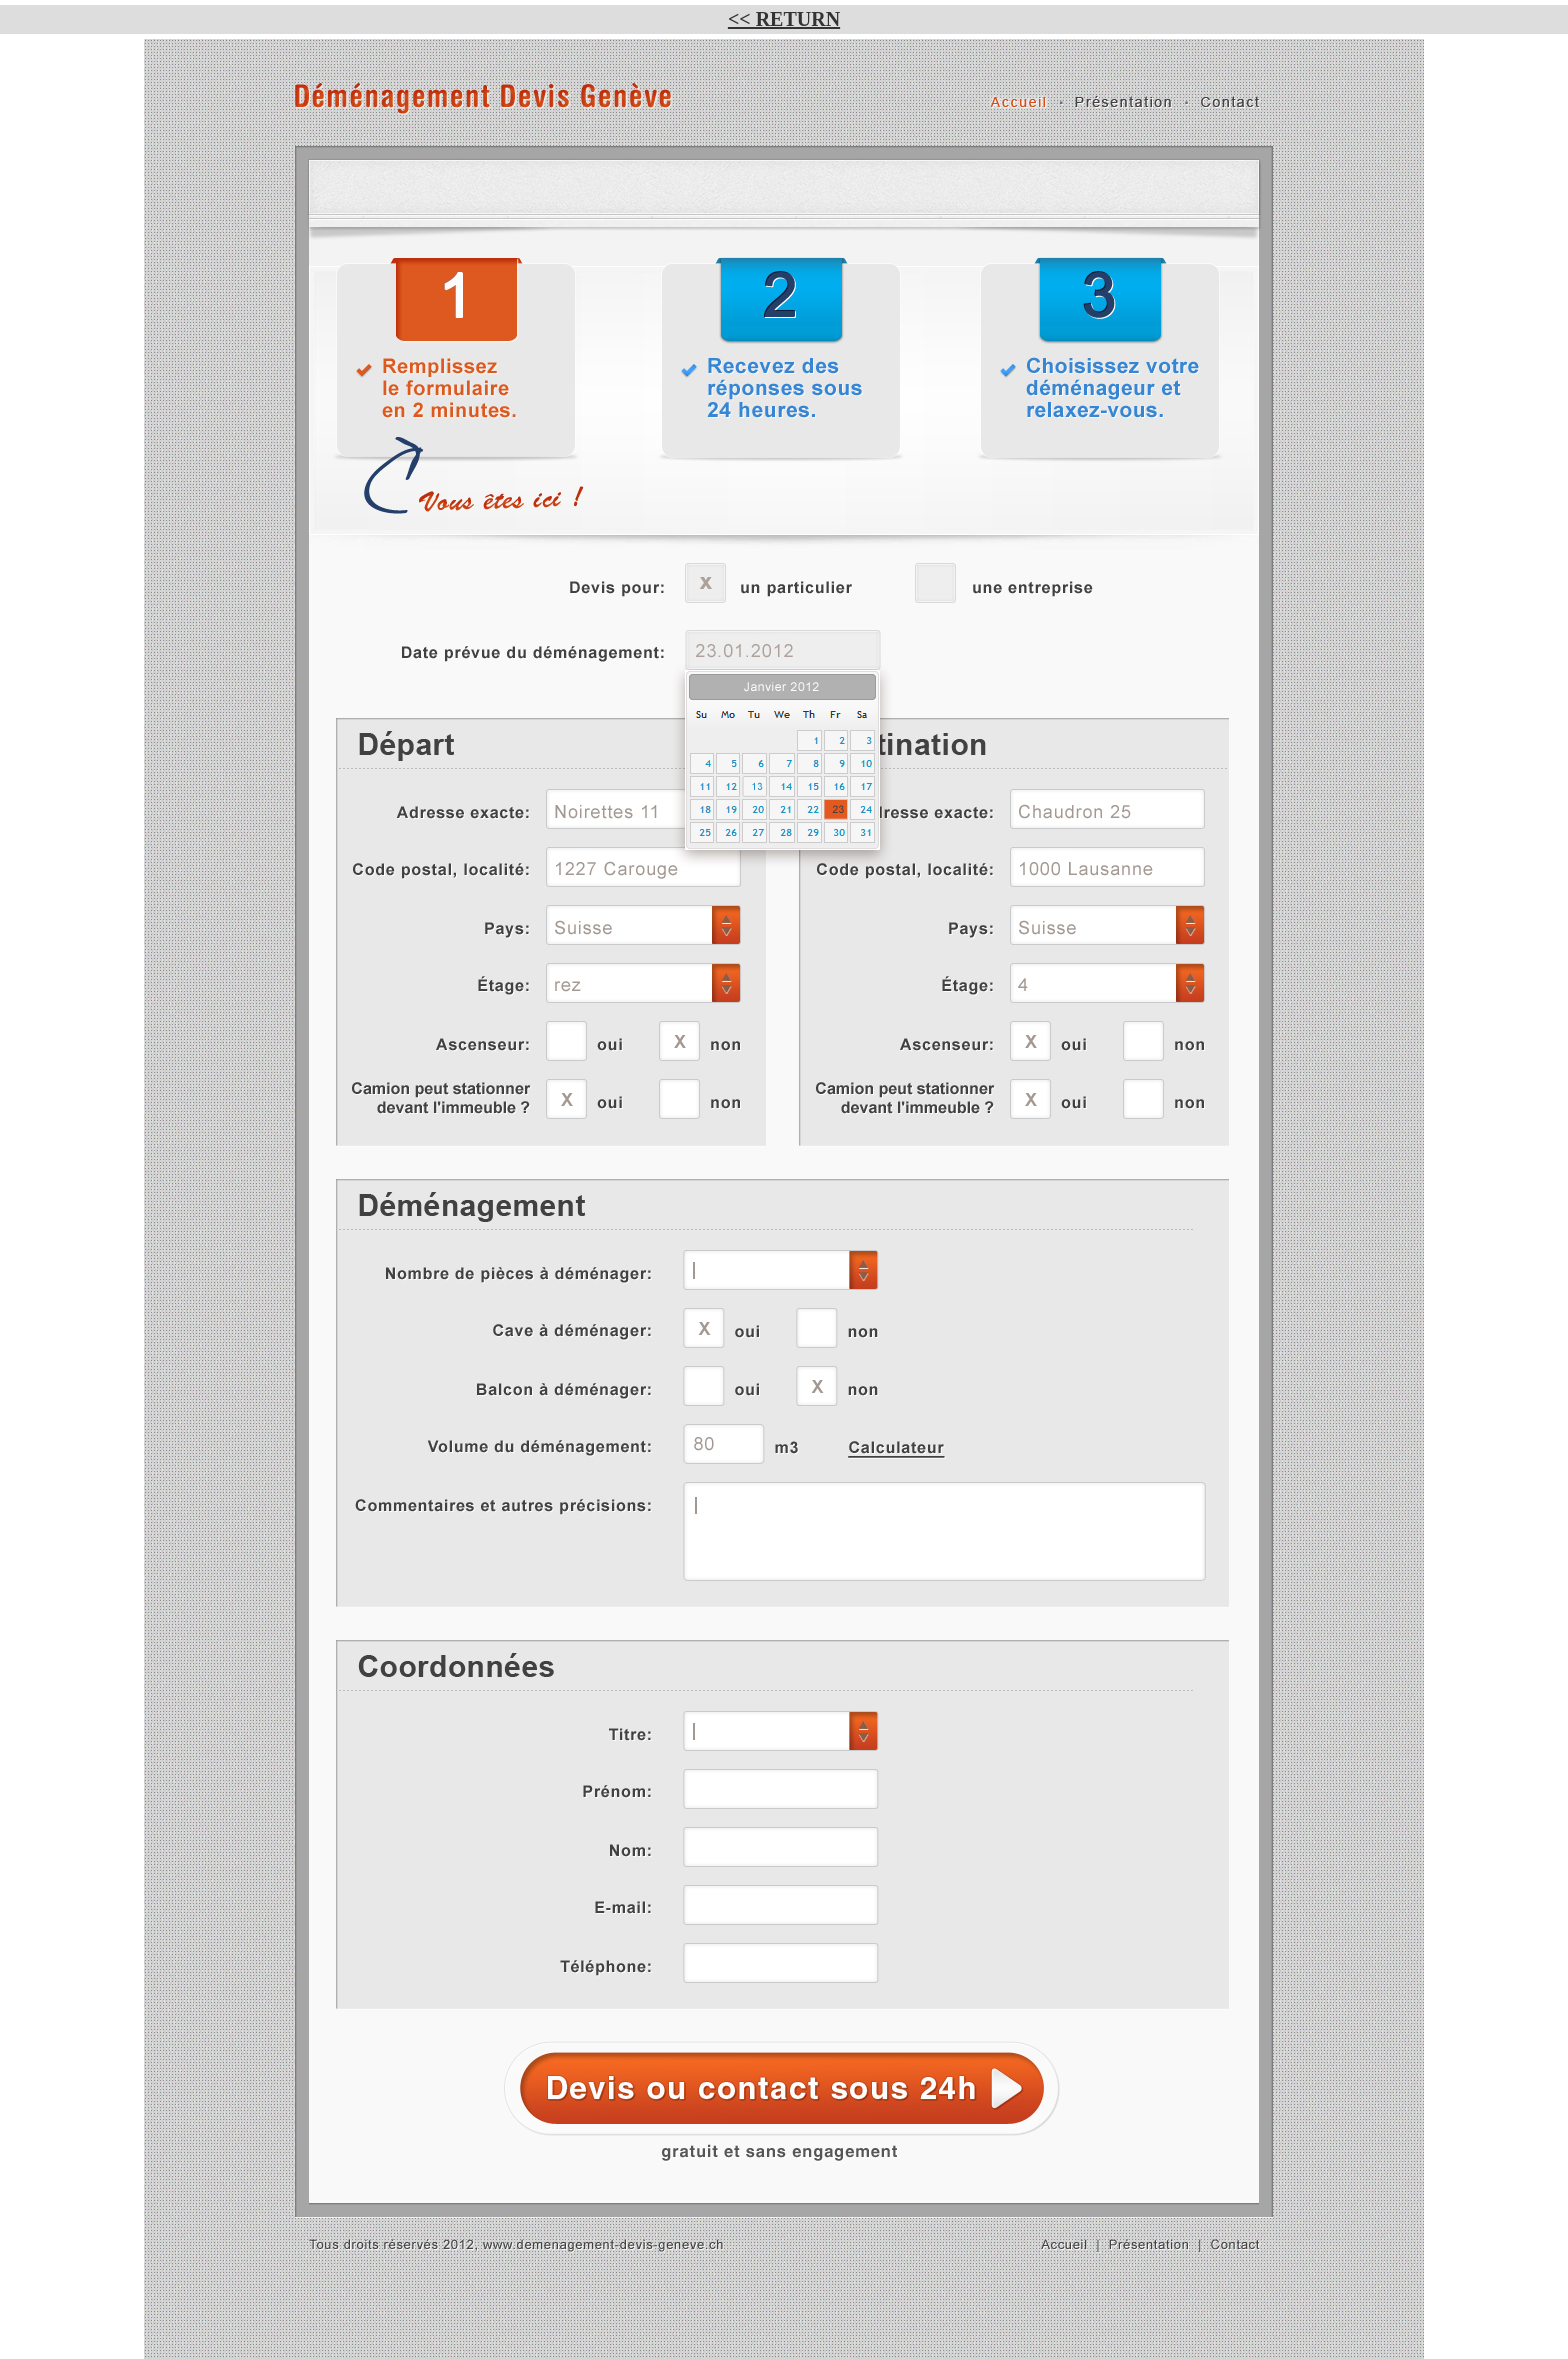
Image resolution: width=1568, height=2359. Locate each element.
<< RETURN (784, 19)
